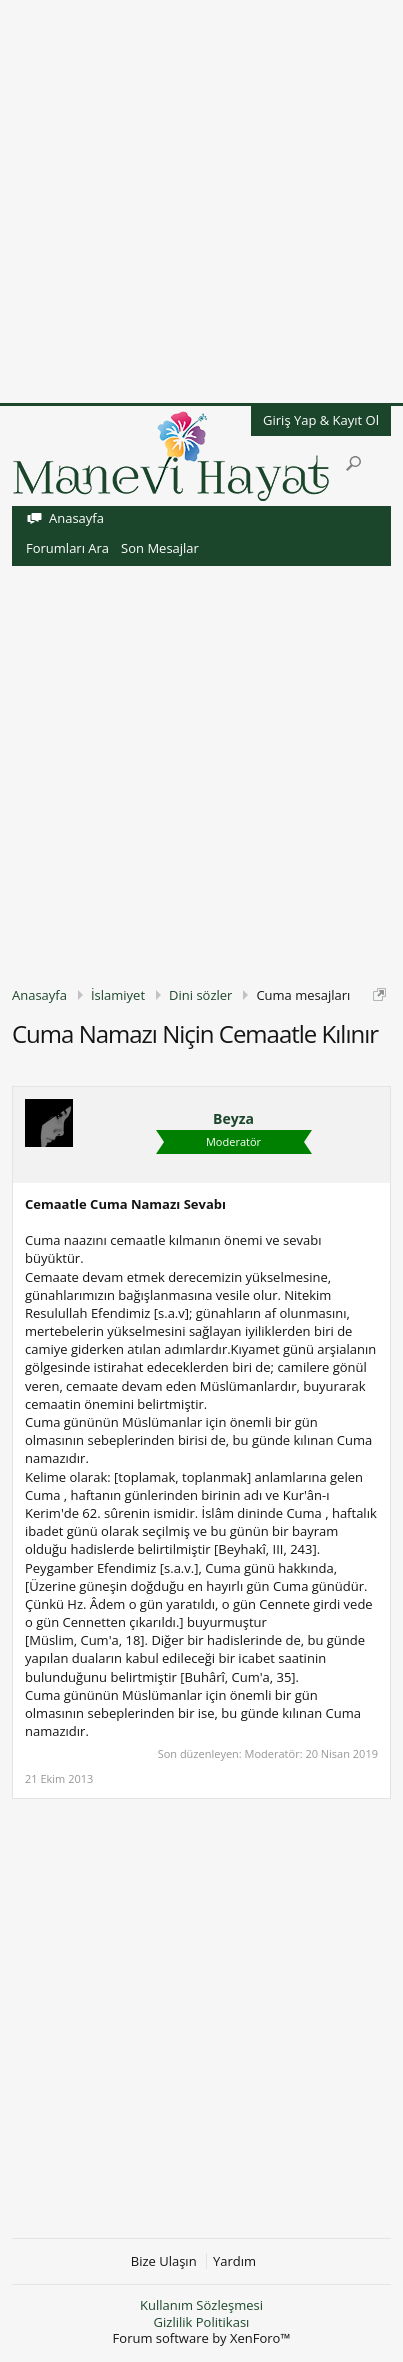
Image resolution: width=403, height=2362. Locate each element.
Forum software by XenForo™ (202, 2338)
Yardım (234, 2261)
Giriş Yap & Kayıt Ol (321, 420)
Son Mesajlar (160, 548)
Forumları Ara (67, 548)
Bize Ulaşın (164, 2261)
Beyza (233, 1119)
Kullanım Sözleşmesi (201, 2305)
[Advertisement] (201, 201)
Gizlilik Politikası (202, 2322)
